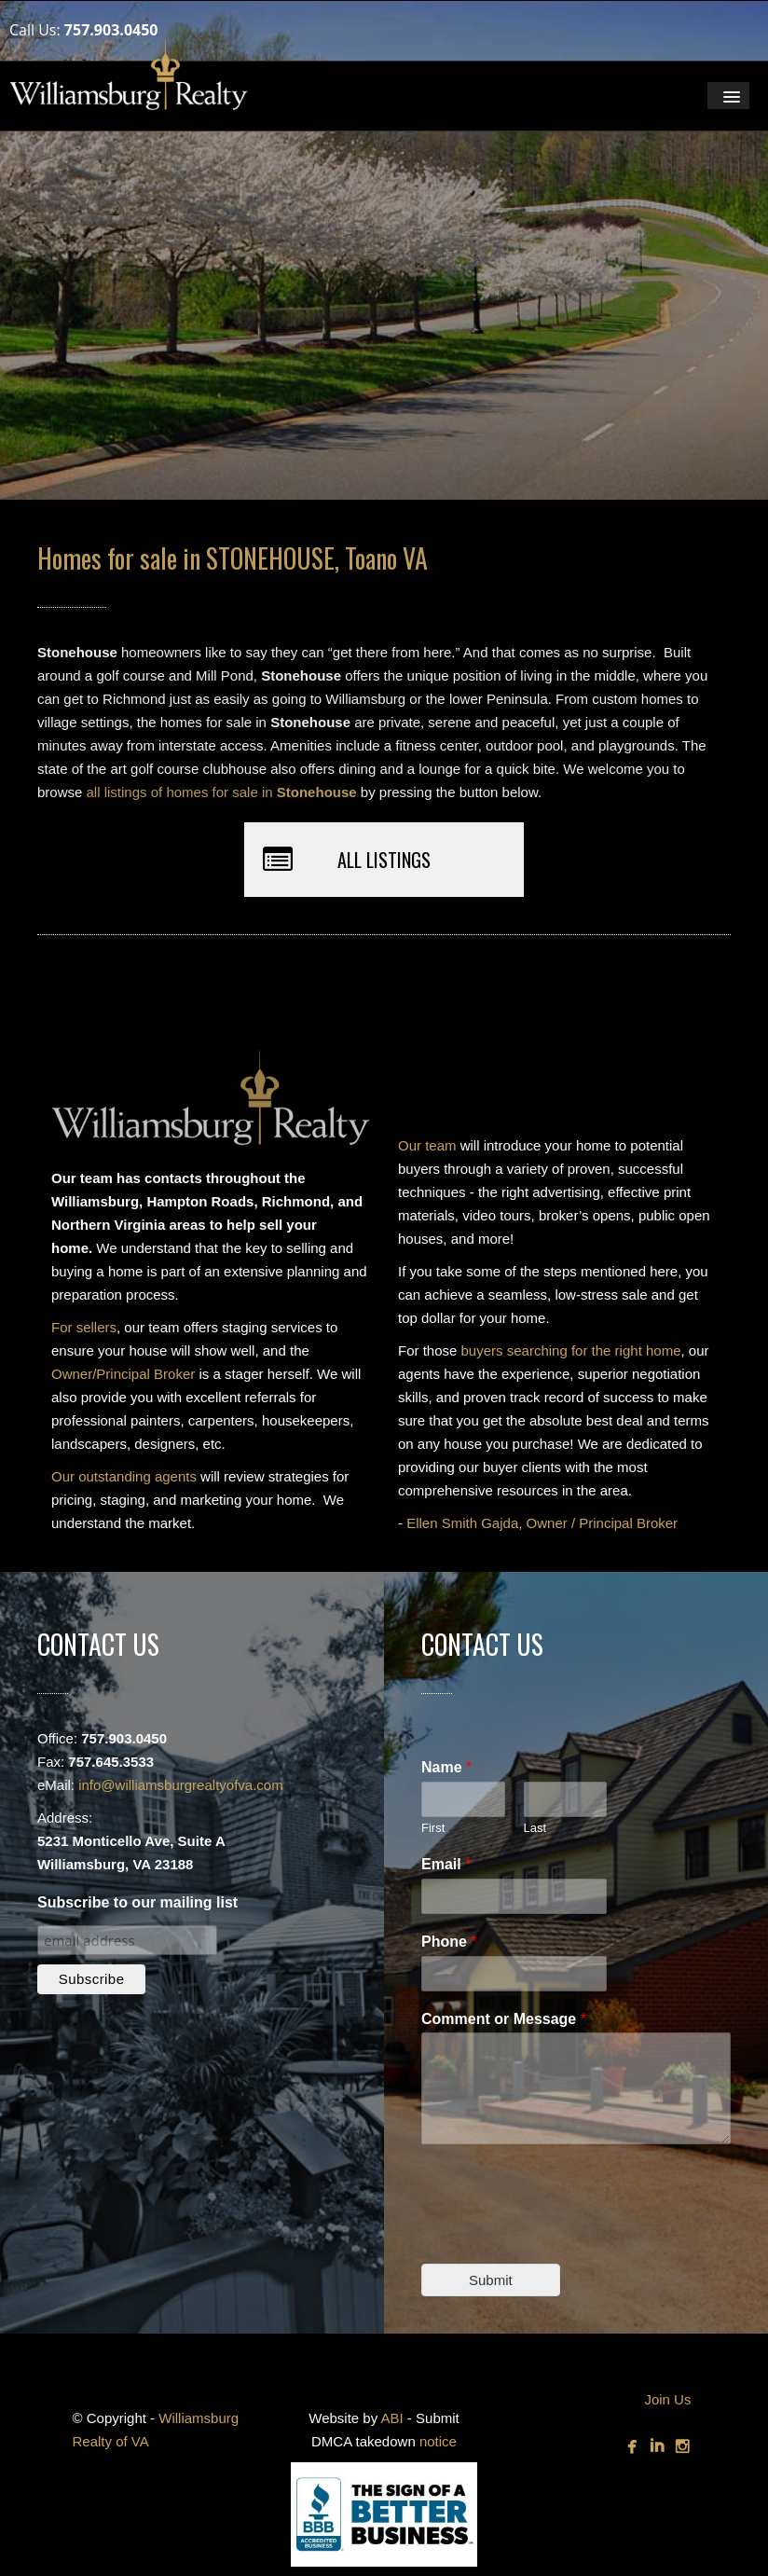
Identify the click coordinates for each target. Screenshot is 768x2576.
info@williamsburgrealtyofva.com (180, 1785)
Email (446, 1864)
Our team (427, 1145)
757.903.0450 (111, 30)
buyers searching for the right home (571, 1350)
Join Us (667, 2399)
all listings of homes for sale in (222, 792)
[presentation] (563, 2233)
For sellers (84, 1327)
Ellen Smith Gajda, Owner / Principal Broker (542, 1523)
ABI (392, 2418)
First (433, 1828)
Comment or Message (503, 2019)
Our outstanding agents (124, 1476)
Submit (491, 2280)
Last (535, 1828)
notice (438, 2441)
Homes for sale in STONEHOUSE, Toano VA (232, 558)
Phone (449, 1941)
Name (446, 1767)
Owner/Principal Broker (123, 1374)
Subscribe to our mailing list (137, 1902)
